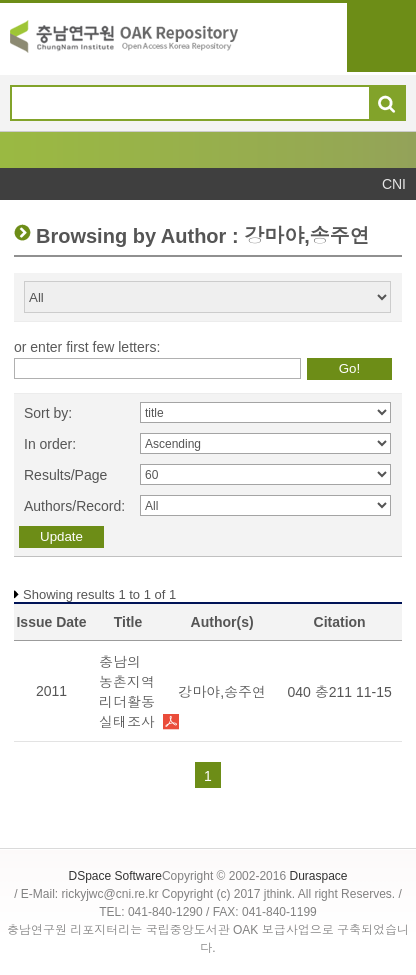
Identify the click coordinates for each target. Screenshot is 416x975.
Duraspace (318, 876)
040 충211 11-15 (339, 692)
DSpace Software (114, 876)
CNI (394, 184)
